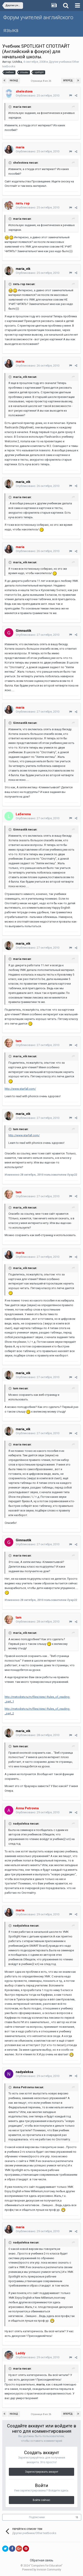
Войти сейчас (41, 2500)
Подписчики (37, 2517)
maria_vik (23, 269)
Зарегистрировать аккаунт (41, 2471)
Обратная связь (41, 2560)
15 (76, 2517)
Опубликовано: (37, 95)
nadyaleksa (24, 2072)
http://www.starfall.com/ (20, 1088)
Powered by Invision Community (41, 2569)
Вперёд (68, 80)
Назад (14, 80)
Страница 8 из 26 (41, 80)
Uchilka (17, 61)
